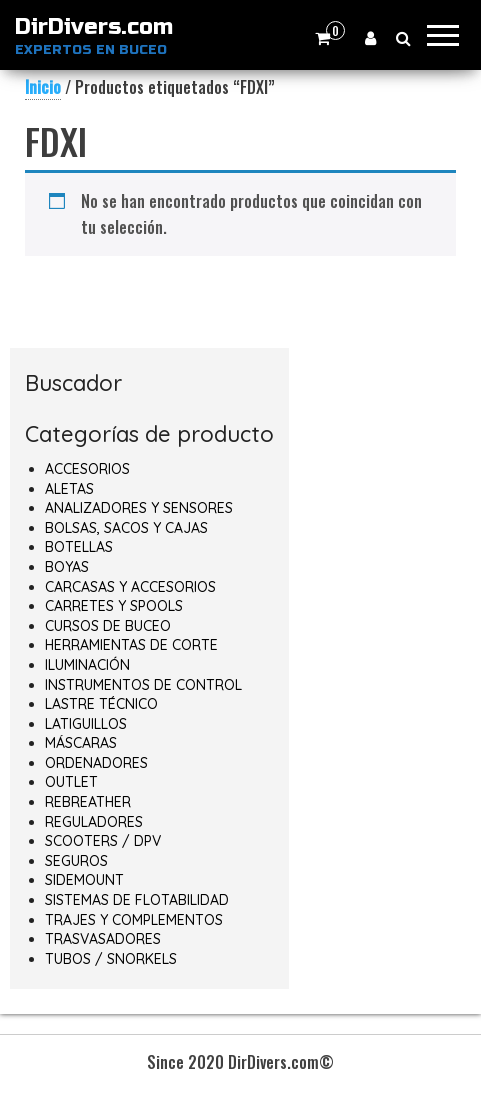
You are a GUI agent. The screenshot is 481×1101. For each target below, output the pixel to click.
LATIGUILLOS (86, 724)
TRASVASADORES (103, 939)
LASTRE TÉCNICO (101, 704)
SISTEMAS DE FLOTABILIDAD (137, 900)
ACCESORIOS (87, 469)
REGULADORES (94, 822)
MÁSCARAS (81, 743)
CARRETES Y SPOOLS (114, 606)
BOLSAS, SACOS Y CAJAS (126, 528)
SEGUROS (76, 861)
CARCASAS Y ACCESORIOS (130, 587)
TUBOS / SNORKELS (111, 959)
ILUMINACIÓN (87, 665)
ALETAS (69, 489)
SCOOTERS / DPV (103, 841)
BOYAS (67, 567)
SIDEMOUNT (84, 880)
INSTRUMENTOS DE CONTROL (143, 685)
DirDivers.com (94, 27)
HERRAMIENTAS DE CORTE (131, 645)
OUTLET (71, 782)
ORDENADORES (96, 763)
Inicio (43, 87)
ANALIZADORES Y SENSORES (139, 508)
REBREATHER (88, 802)
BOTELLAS (79, 547)
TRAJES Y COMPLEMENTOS (134, 920)
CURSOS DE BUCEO (108, 626)
